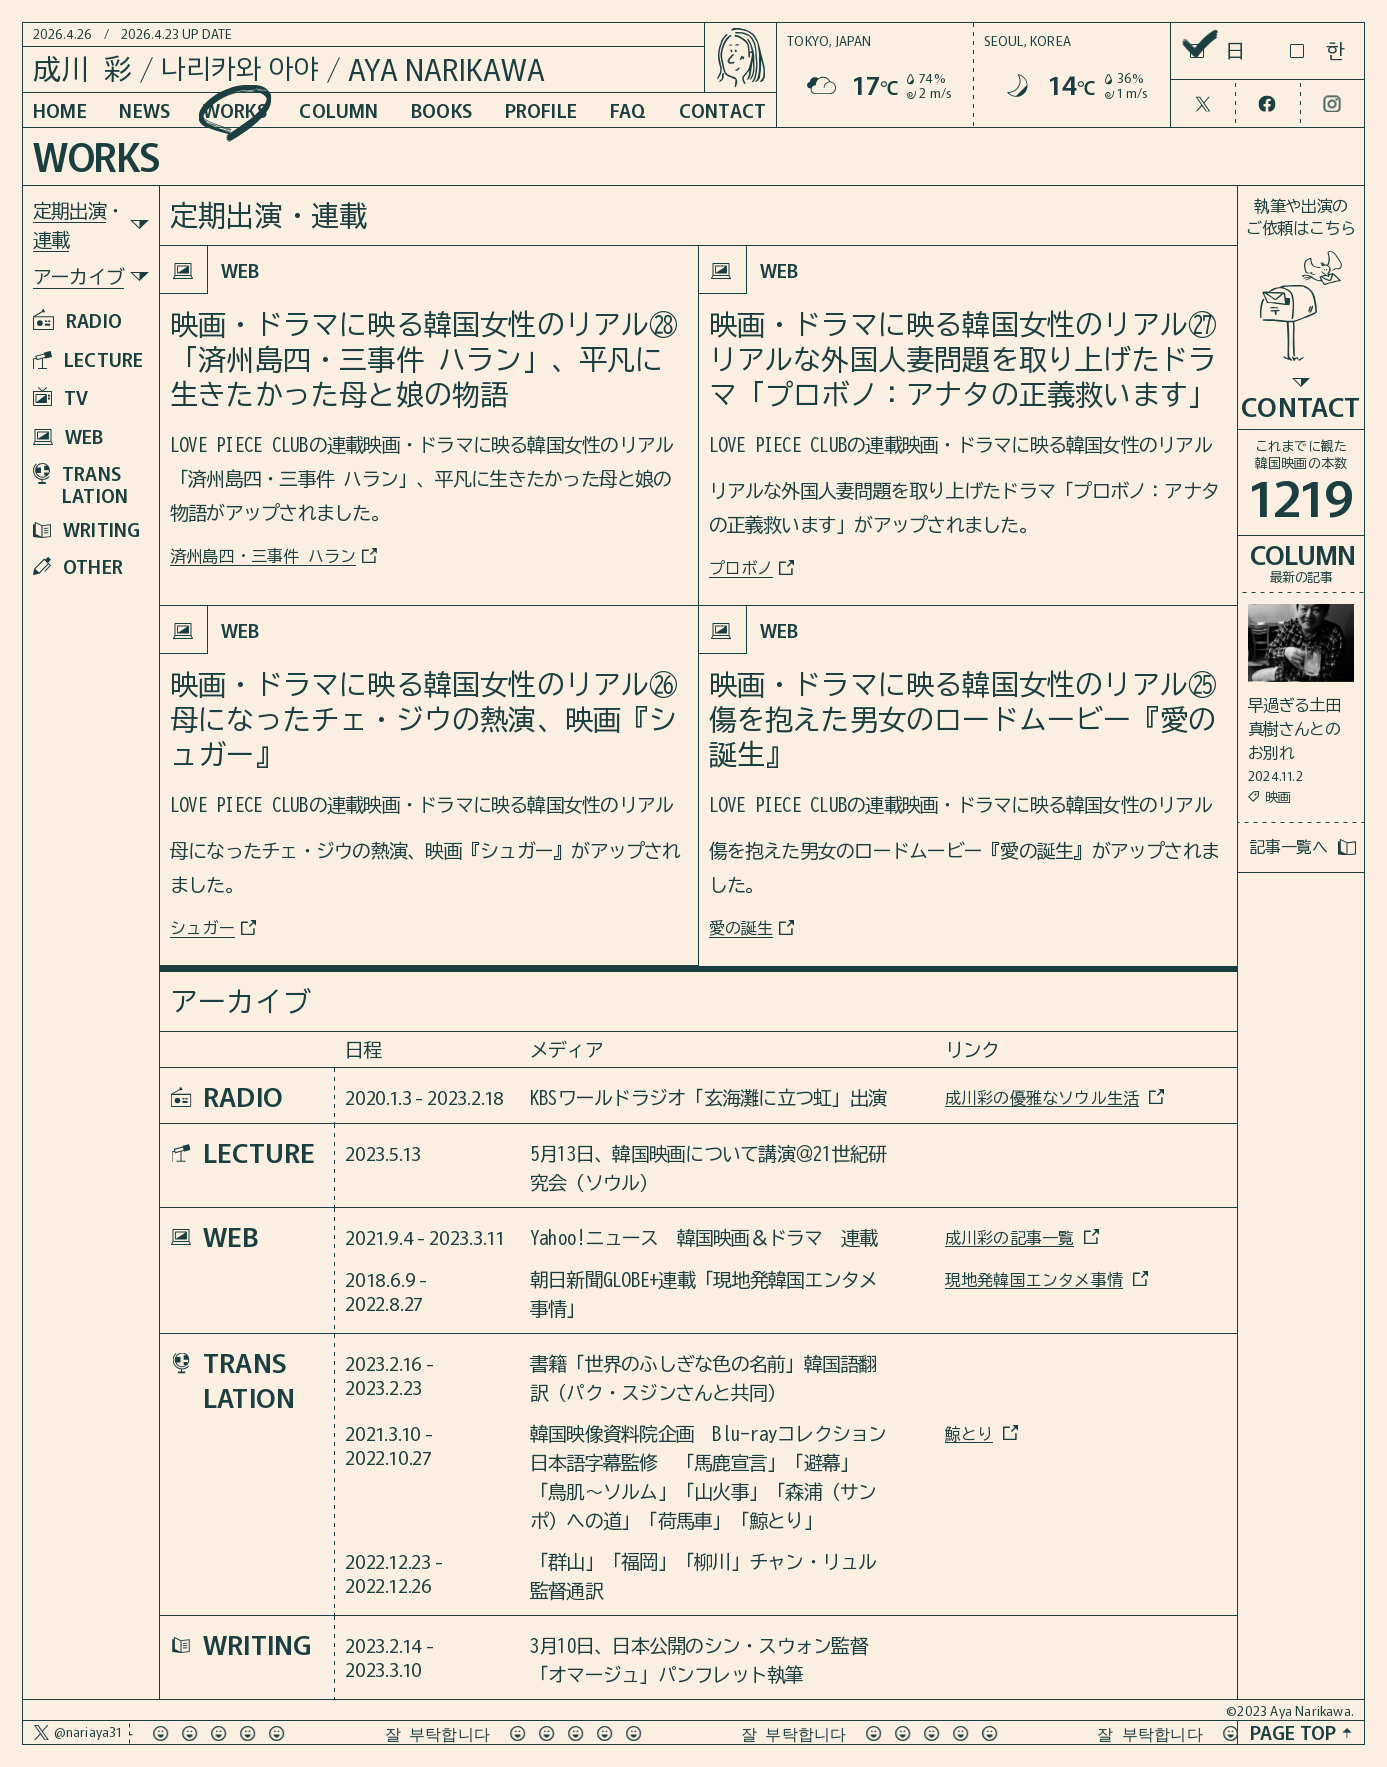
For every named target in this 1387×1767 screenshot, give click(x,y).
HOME (60, 109)
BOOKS (441, 109)
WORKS (235, 109)
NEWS (144, 109)
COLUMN (338, 109)
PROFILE (541, 109)
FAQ (628, 109)
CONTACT (722, 109)
